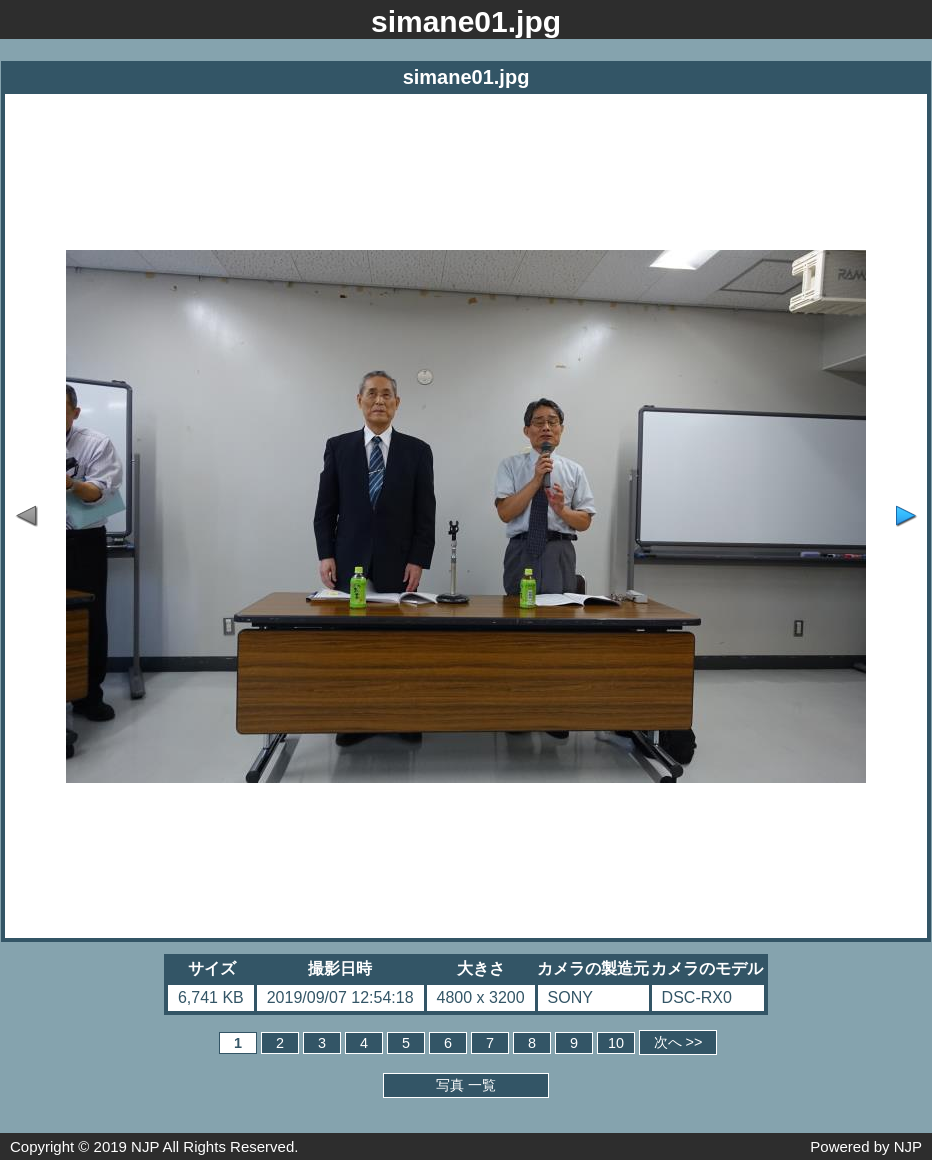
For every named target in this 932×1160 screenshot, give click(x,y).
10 (616, 1043)
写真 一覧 (466, 1085)
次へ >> (678, 1042)
